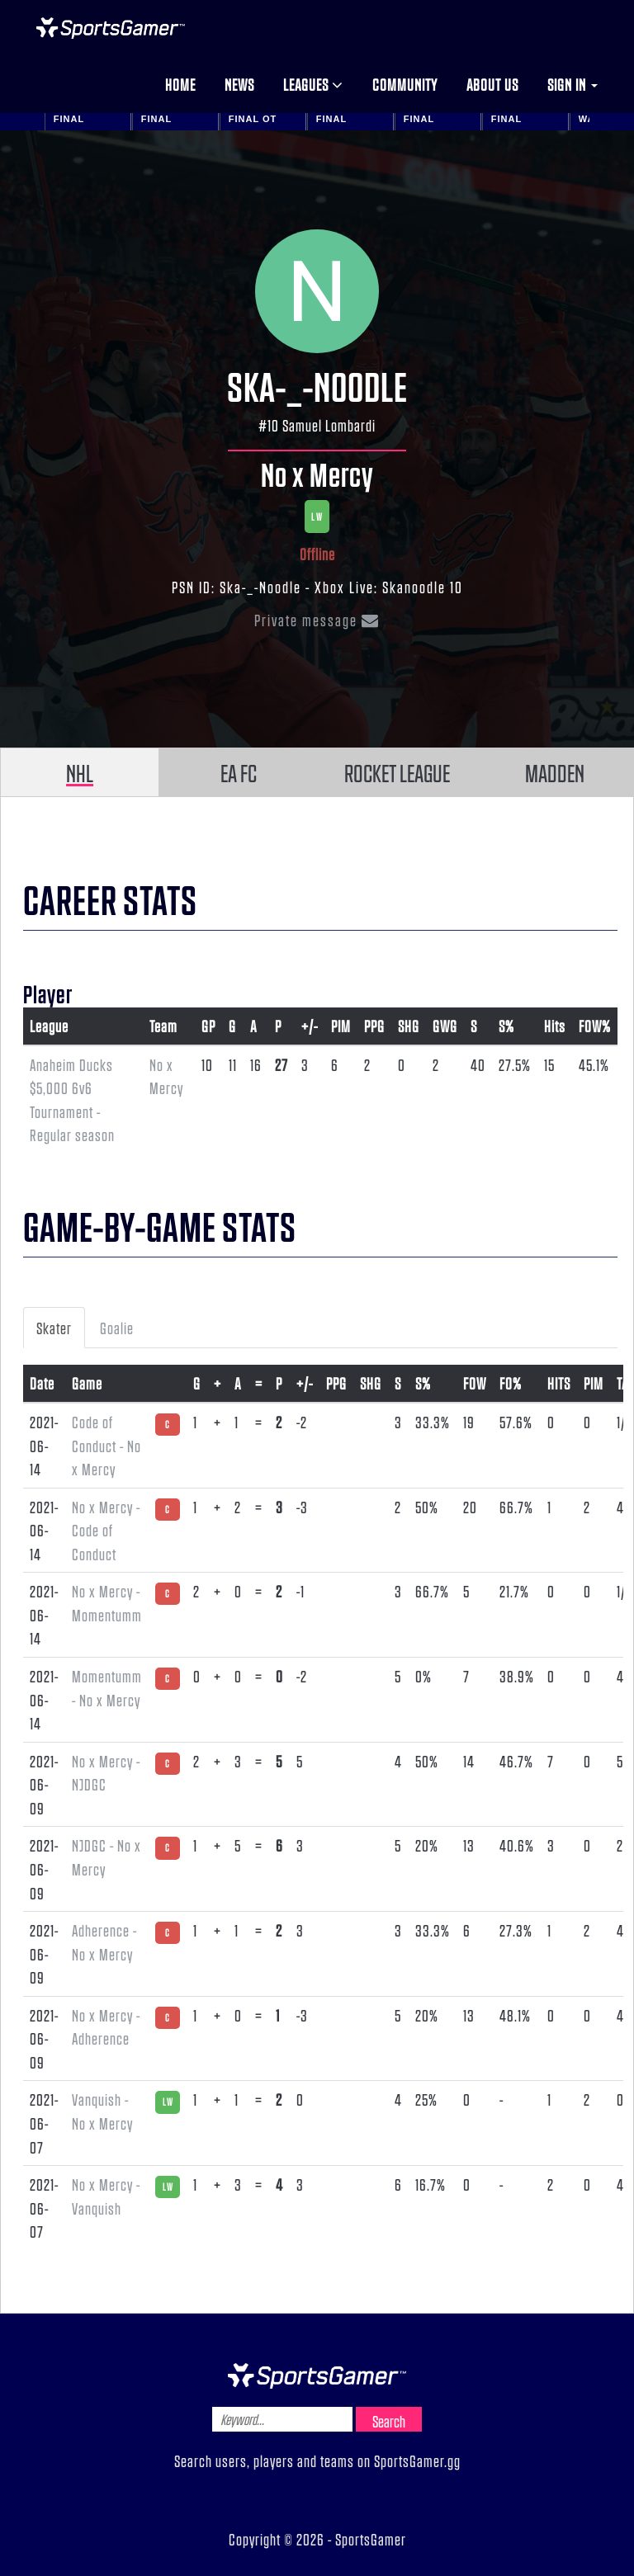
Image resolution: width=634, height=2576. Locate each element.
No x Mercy (317, 473)
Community (405, 84)
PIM (341, 1026)
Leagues (313, 84)
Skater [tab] (54, 1328)
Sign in (572, 84)
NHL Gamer (110, 28)
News (239, 84)
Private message (317, 620)
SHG (408, 1026)
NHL (79, 772)
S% (506, 1026)
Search (388, 2421)
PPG (374, 1026)
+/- (309, 1026)
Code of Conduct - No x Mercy (106, 1445)
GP (208, 1026)
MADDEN (554, 772)
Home (180, 84)
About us (492, 84)
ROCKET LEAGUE (397, 772)
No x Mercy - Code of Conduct (106, 1530)
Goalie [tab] (117, 1328)
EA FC (238, 772)
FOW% (595, 1026)
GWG (445, 1026)
